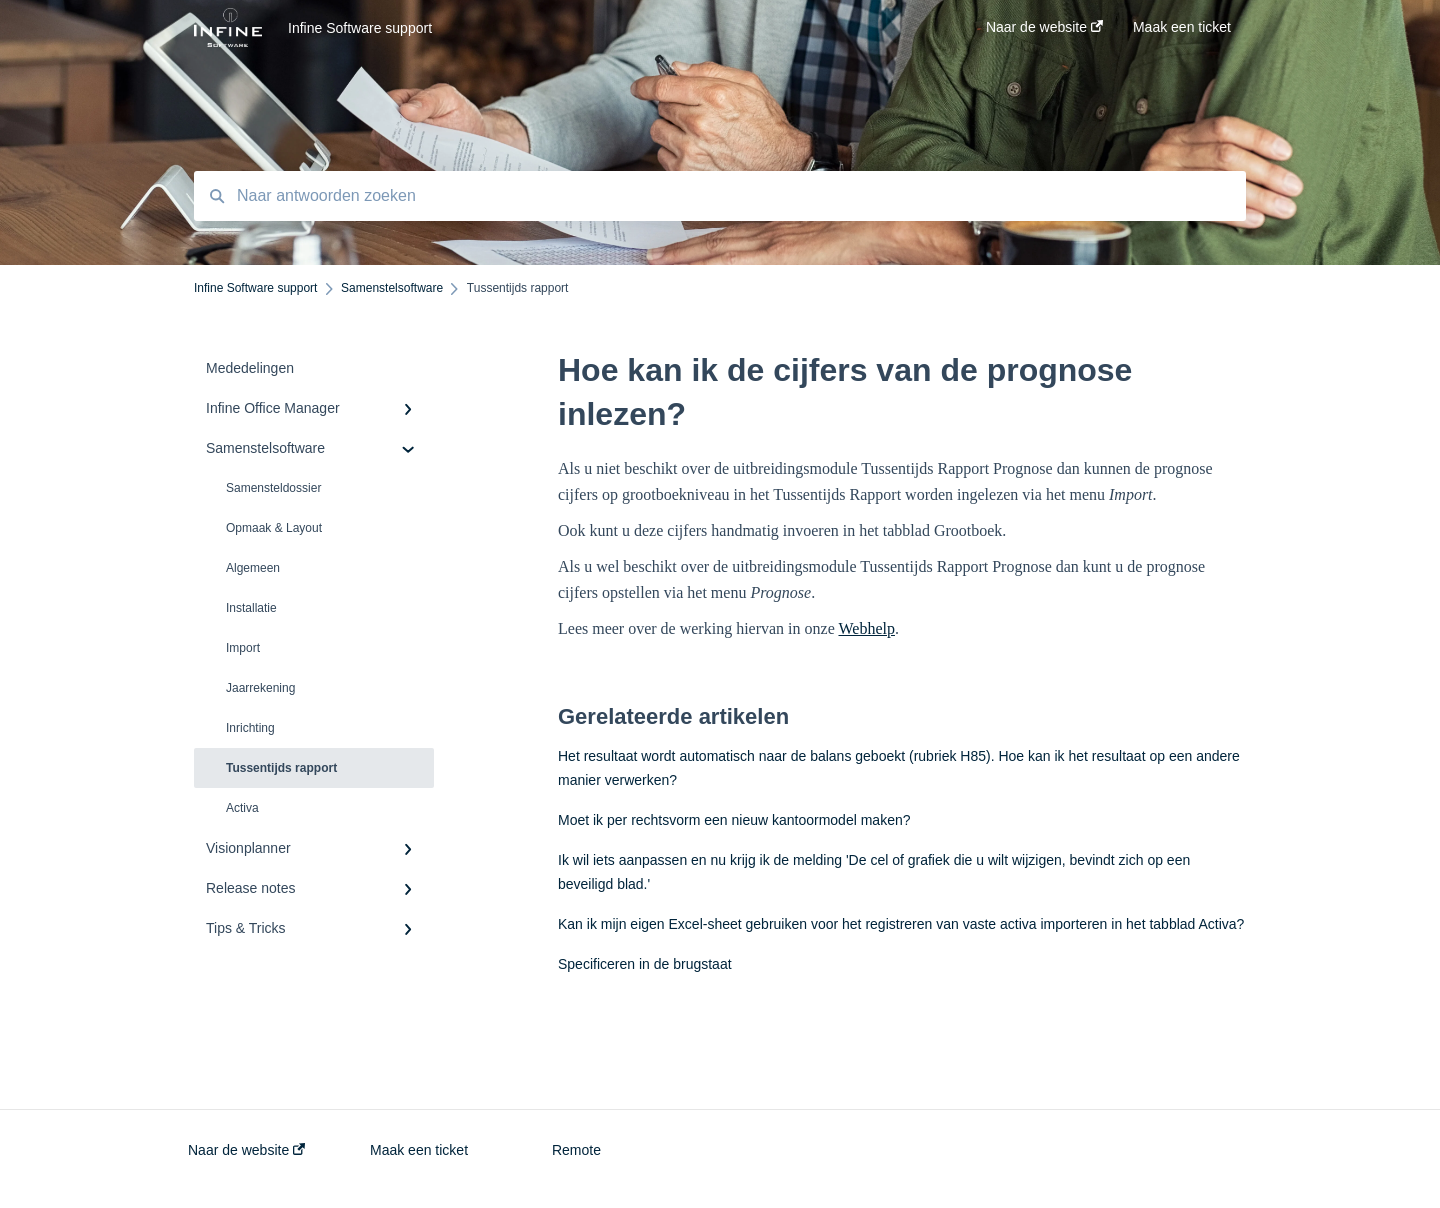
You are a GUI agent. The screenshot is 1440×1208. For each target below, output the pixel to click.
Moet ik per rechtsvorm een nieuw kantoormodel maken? (734, 820)
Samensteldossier (273, 488)
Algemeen (253, 568)
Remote (576, 1150)
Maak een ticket (419, 1150)
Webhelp (866, 628)
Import (243, 648)
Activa (242, 808)
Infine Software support (360, 28)
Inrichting (250, 728)
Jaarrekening (260, 688)
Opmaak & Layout (274, 528)
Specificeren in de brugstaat (645, 964)
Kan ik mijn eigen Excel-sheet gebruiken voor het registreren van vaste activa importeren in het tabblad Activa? (901, 924)
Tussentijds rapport (281, 768)
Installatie (251, 608)
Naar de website (246, 1150)
